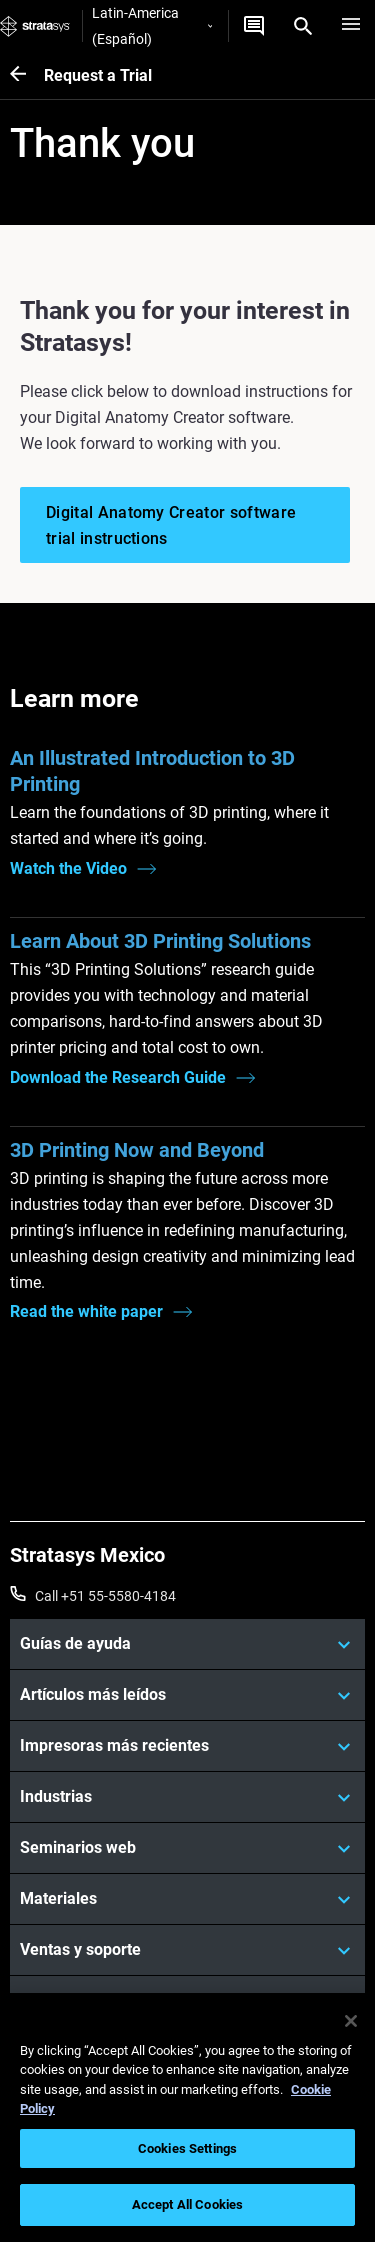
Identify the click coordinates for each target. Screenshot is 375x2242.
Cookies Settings (187, 2148)
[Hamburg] (351, 26)
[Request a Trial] (27, 75)
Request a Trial (98, 75)
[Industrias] (187, 1797)
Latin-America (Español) (152, 26)
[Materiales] (187, 1899)
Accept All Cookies (187, 2204)
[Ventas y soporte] (187, 1950)
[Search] (303, 26)
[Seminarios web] (187, 1848)
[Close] (351, 2021)
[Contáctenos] (254, 26)
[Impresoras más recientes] (187, 1746)
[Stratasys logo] (35, 26)
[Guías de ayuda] (187, 1644)
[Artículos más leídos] (187, 1695)
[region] (187, 2117)
